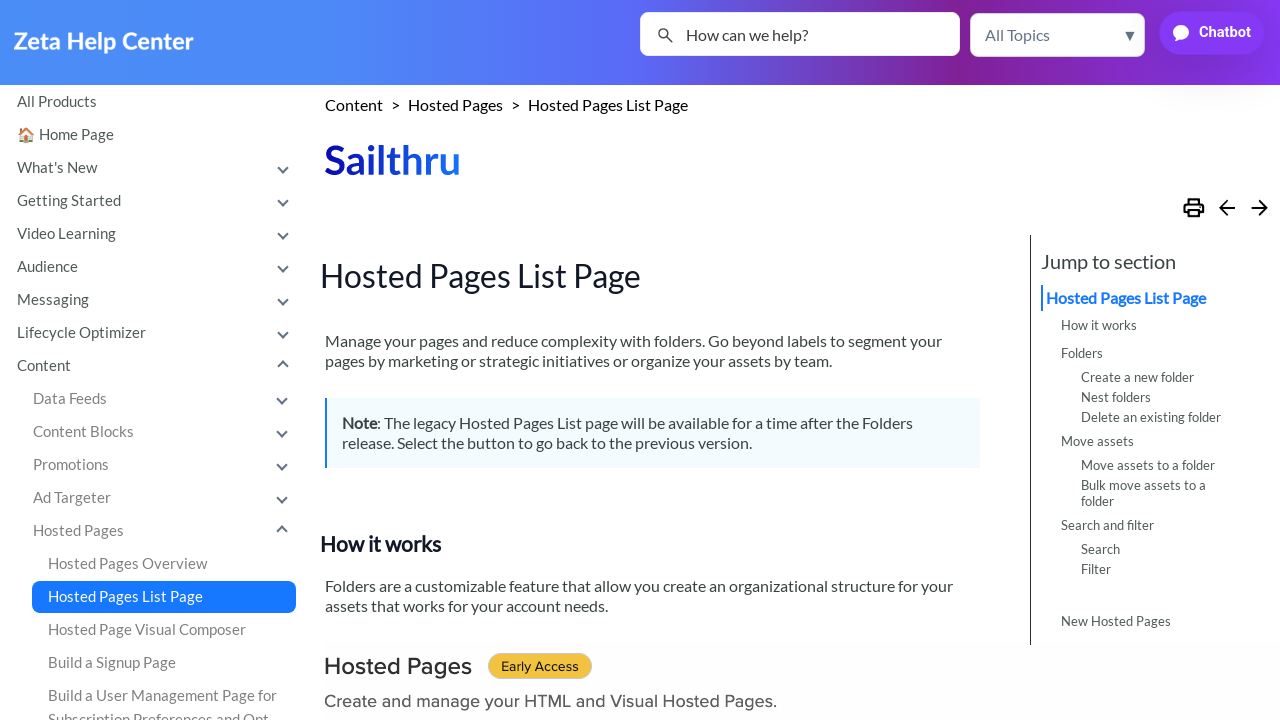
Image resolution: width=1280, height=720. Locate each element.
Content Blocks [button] (165, 432)
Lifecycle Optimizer (157, 333)
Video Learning (157, 234)
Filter (1096, 569)
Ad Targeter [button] (165, 498)
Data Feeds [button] (165, 399)
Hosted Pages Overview (127, 563)
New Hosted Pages (1116, 621)
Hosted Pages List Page (125, 596)
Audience (157, 267)
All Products (57, 101)
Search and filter (1107, 525)
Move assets (1097, 441)
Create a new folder (1137, 377)
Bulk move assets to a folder (1143, 493)
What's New (157, 168)
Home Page (76, 134)
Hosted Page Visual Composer (147, 629)
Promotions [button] (165, 465)
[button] (1057, 35)
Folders (1082, 353)
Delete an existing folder (1151, 417)
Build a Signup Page (112, 662)
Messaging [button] (157, 300)
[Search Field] (800, 34)
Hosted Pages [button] (165, 531)
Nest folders (1116, 397)
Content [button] (157, 366)
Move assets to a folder (1148, 465)
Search (1100, 549)
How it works (1099, 325)
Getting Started (157, 201)
